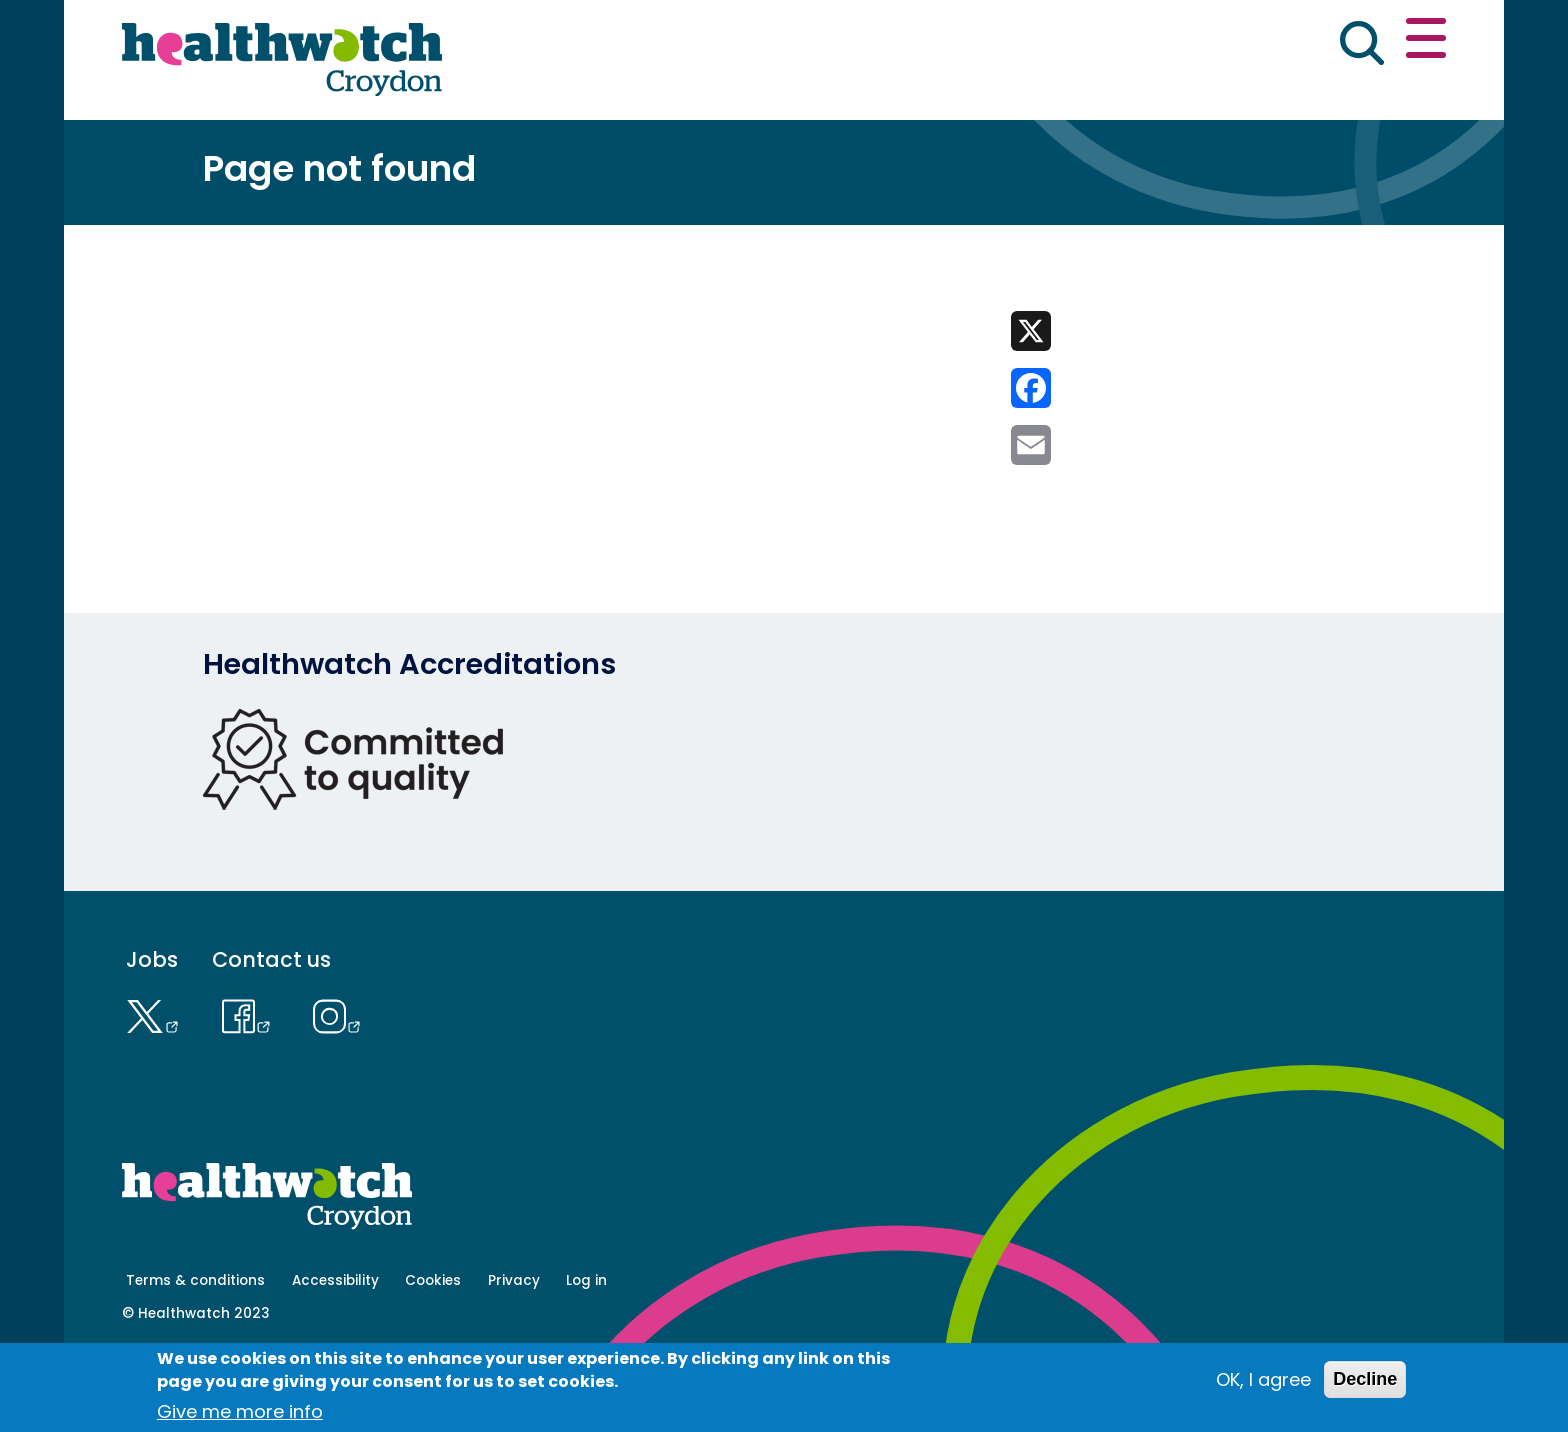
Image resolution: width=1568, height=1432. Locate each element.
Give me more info (240, 1411)
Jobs (152, 1029)
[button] (1153, 44)
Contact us (1350, 42)
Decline (1365, 1379)
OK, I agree (1263, 1379)
